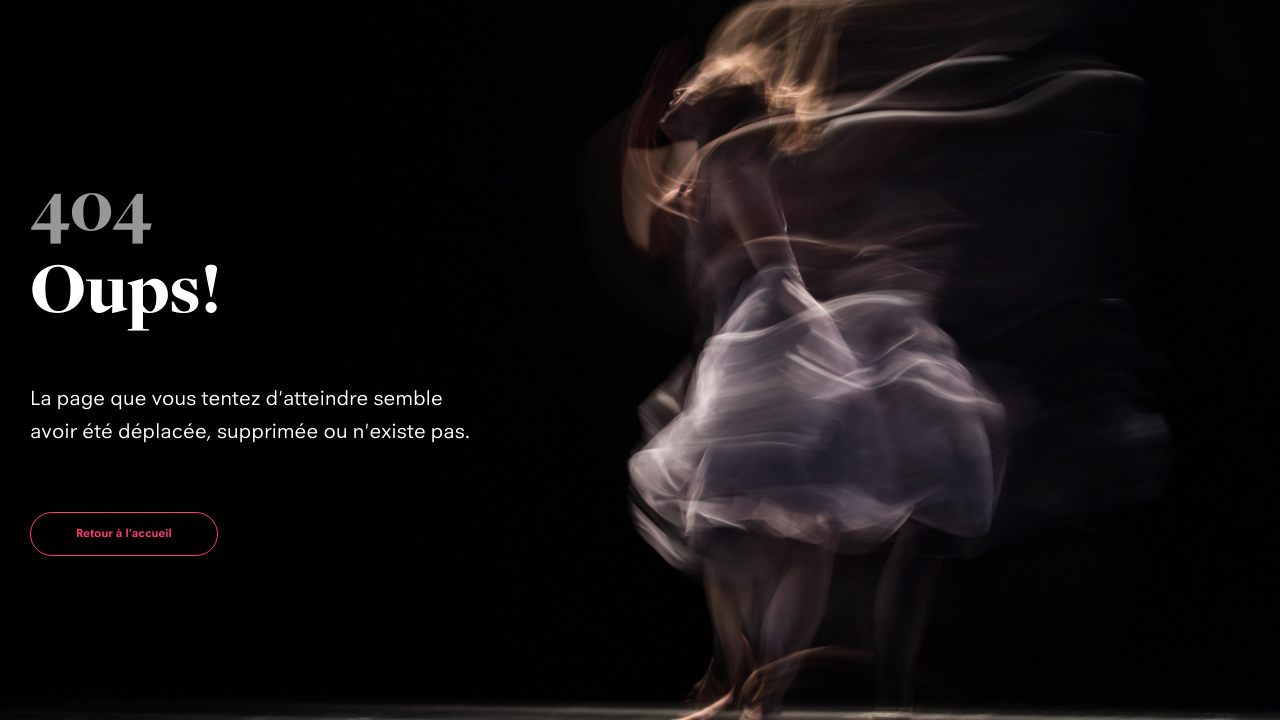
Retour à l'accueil (124, 533)
